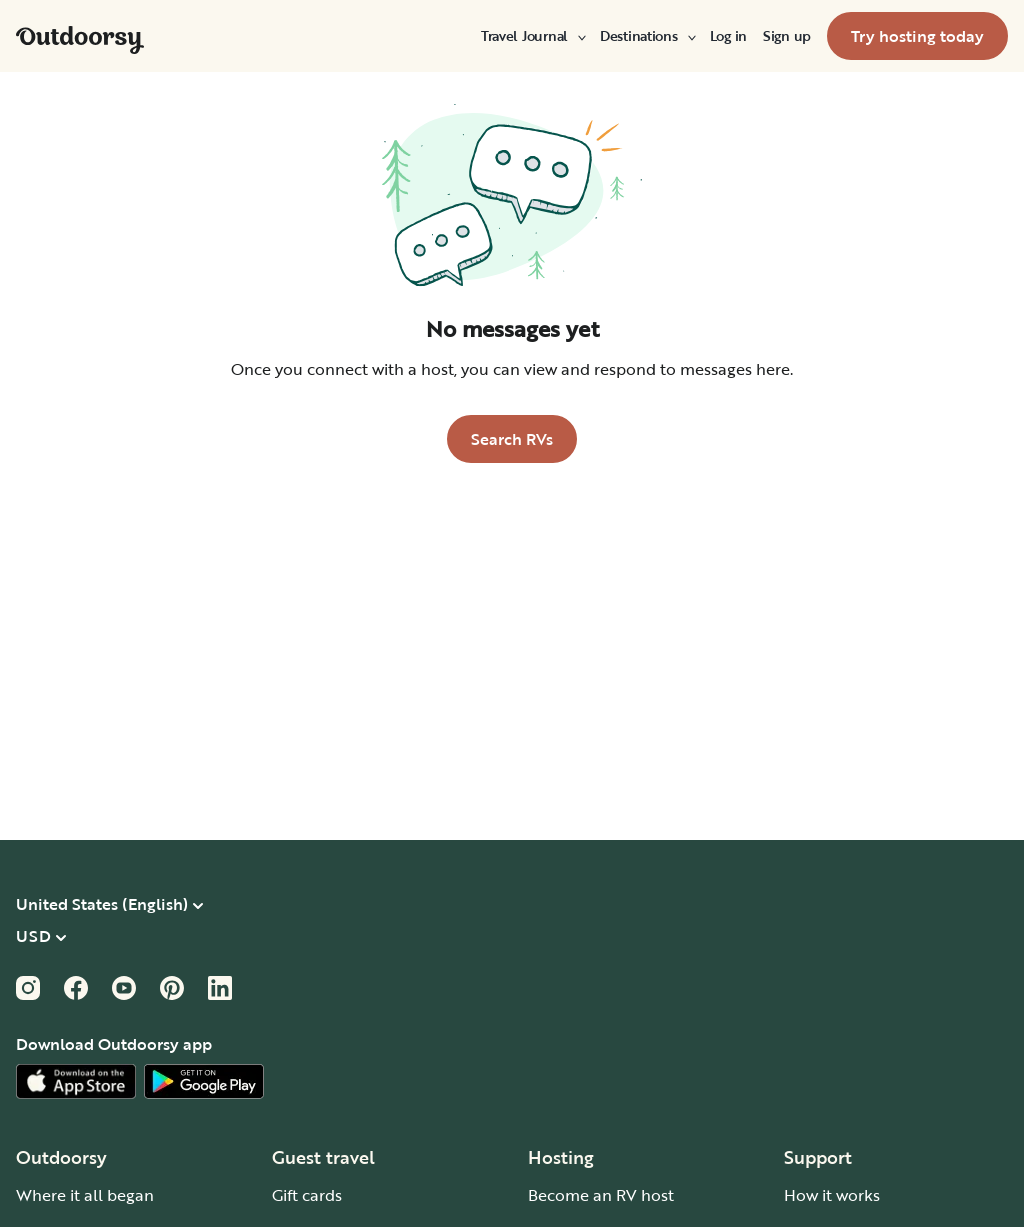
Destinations (647, 36)
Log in (728, 36)
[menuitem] (532, 36)
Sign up (787, 36)
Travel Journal (532, 36)
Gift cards (307, 1195)
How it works (832, 1195)
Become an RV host (601, 1195)
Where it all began (85, 1195)
